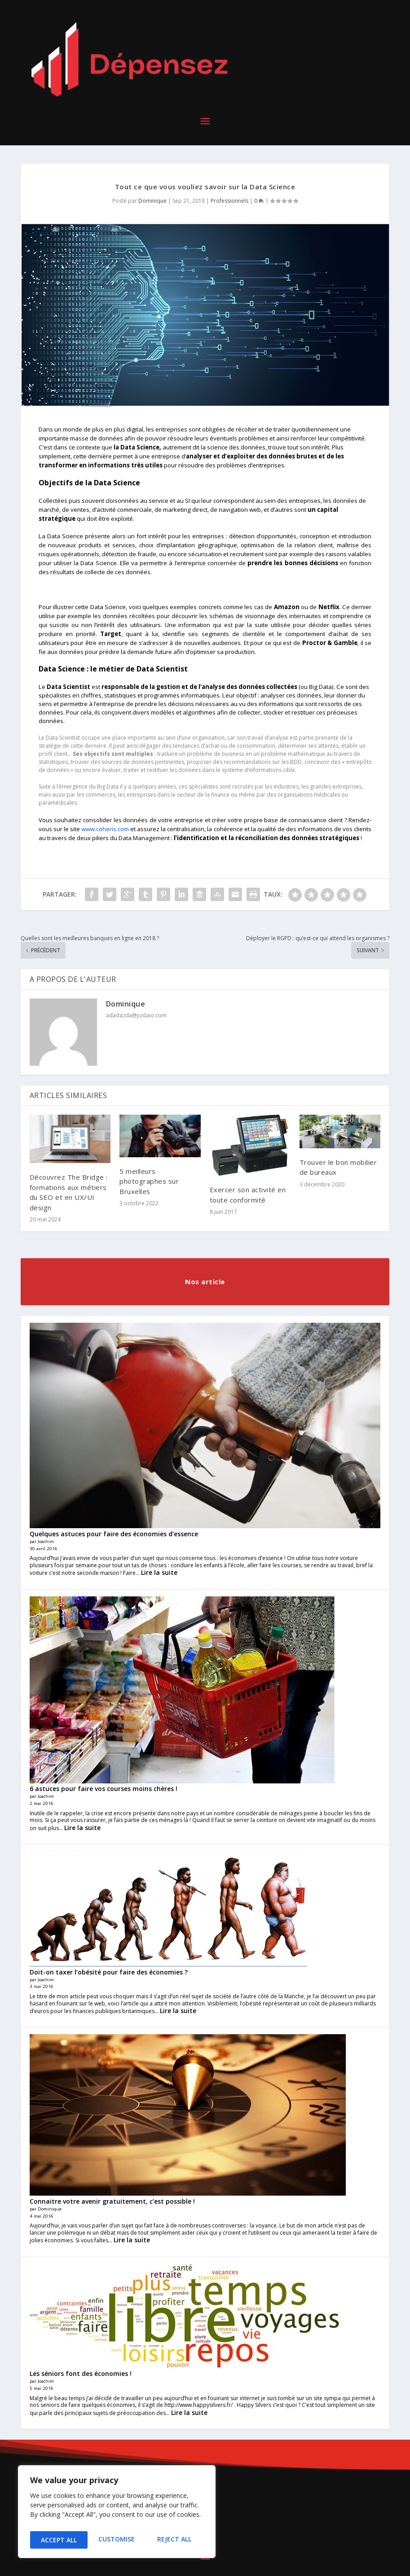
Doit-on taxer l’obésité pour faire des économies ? (109, 1972)
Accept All (176, 2540)
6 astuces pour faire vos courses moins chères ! (103, 1788)
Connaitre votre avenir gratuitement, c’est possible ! (112, 2201)
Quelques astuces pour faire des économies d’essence (114, 1534)
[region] (117, 2514)
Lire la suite (159, 1572)
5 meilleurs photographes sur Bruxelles (149, 1181)
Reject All (117, 2540)
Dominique (152, 201)
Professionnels (229, 201)
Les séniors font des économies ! (81, 2373)
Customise (58, 2540)
